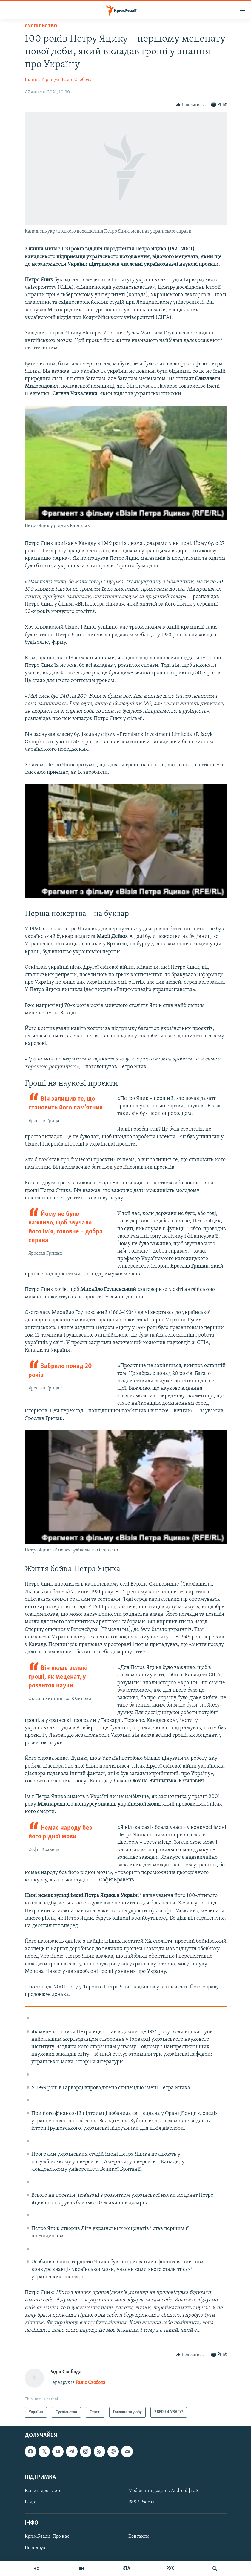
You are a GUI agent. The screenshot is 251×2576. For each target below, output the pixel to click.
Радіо (30, 2502)
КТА (126, 2568)
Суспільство (41, 26)
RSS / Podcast (142, 2502)
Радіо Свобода (77, 79)
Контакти (138, 2536)
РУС (170, 2568)
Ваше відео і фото (43, 2490)
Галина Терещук (42, 79)
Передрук (35, 2548)
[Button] (190, 105)
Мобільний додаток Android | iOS (163, 2490)
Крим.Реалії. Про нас (47, 2536)
